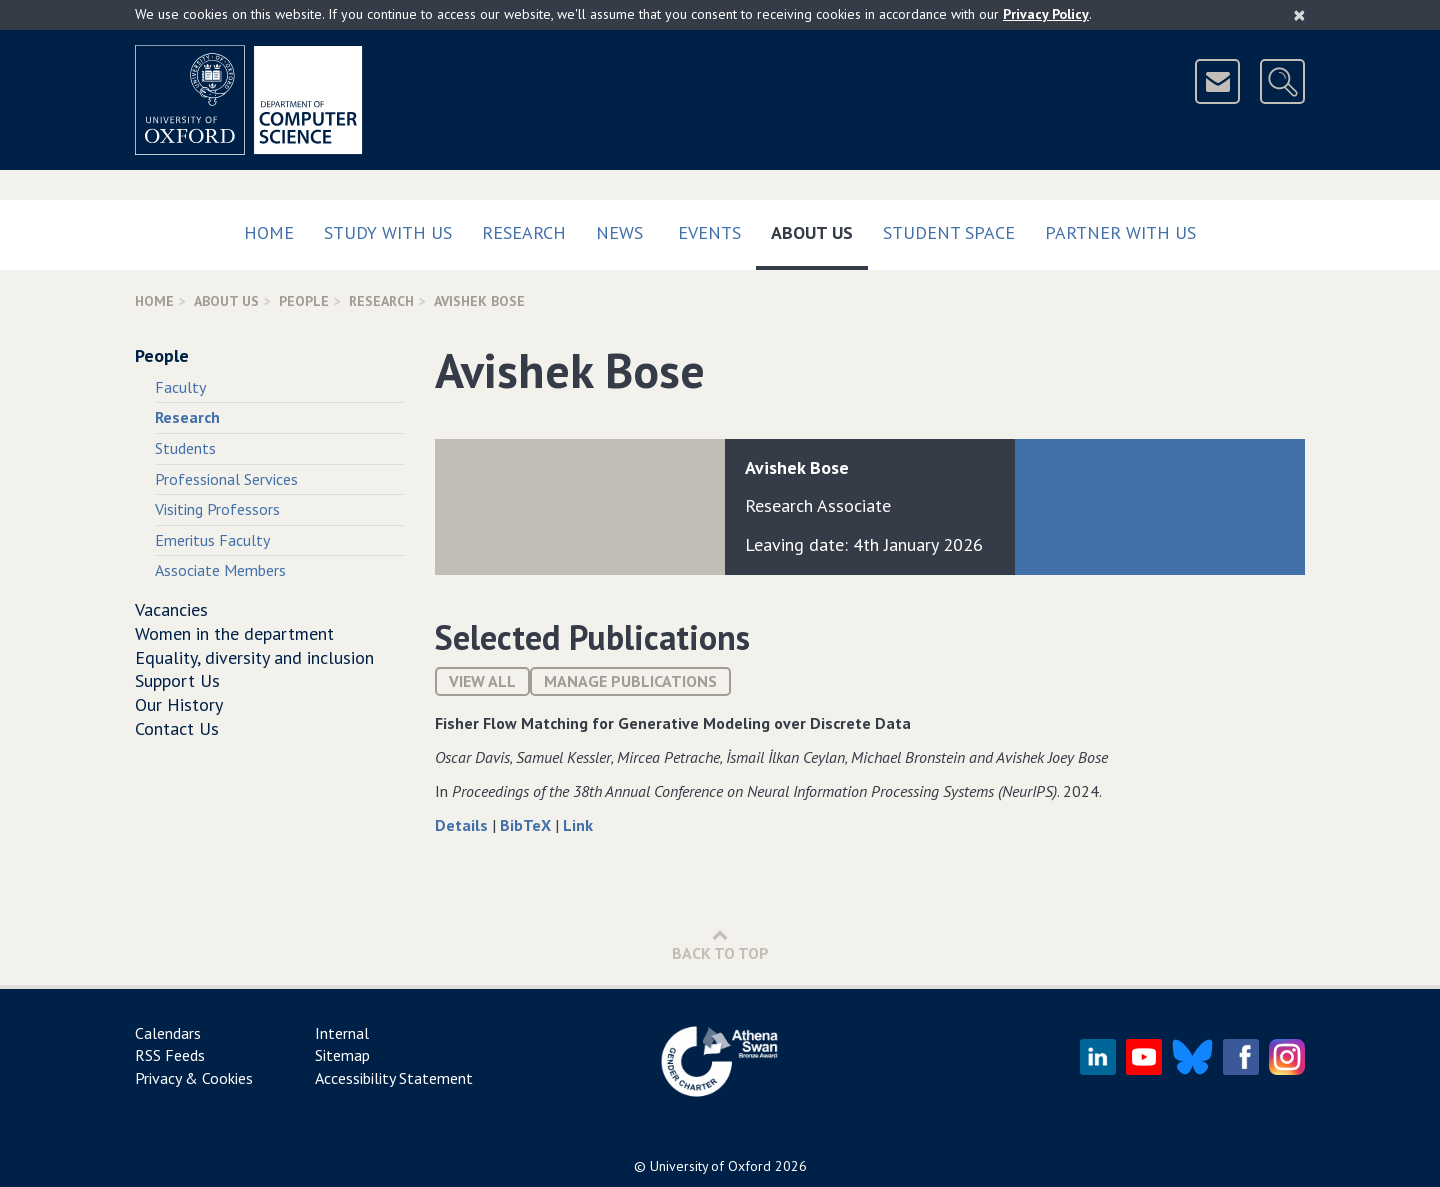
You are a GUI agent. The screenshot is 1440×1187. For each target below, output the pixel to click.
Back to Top (720, 944)
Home (269, 232)
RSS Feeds (170, 1055)
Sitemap (342, 1055)
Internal (342, 1033)
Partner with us (1120, 232)
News (619, 232)
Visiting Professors (217, 509)
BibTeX (527, 825)
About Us (819, 228)
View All (482, 681)
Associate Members (220, 570)
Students (185, 448)
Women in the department (234, 633)
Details (463, 825)
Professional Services (226, 479)
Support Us (177, 680)
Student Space (949, 232)
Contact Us (177, 728)
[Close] (1299, 15)
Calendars (168, 1033)
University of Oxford (710, 1166)
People (304, 301)
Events (709, 232)
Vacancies (171, 609)
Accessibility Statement (394, 1078)
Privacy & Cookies (194, 1078)
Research (524, 232)
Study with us (388, 232)
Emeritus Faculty (212, 540)
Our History (179, 704)
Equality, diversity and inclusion (254, 657)
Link (578, 825)
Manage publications (630, 681)
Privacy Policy (1046, 14)
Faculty (180, 387)
